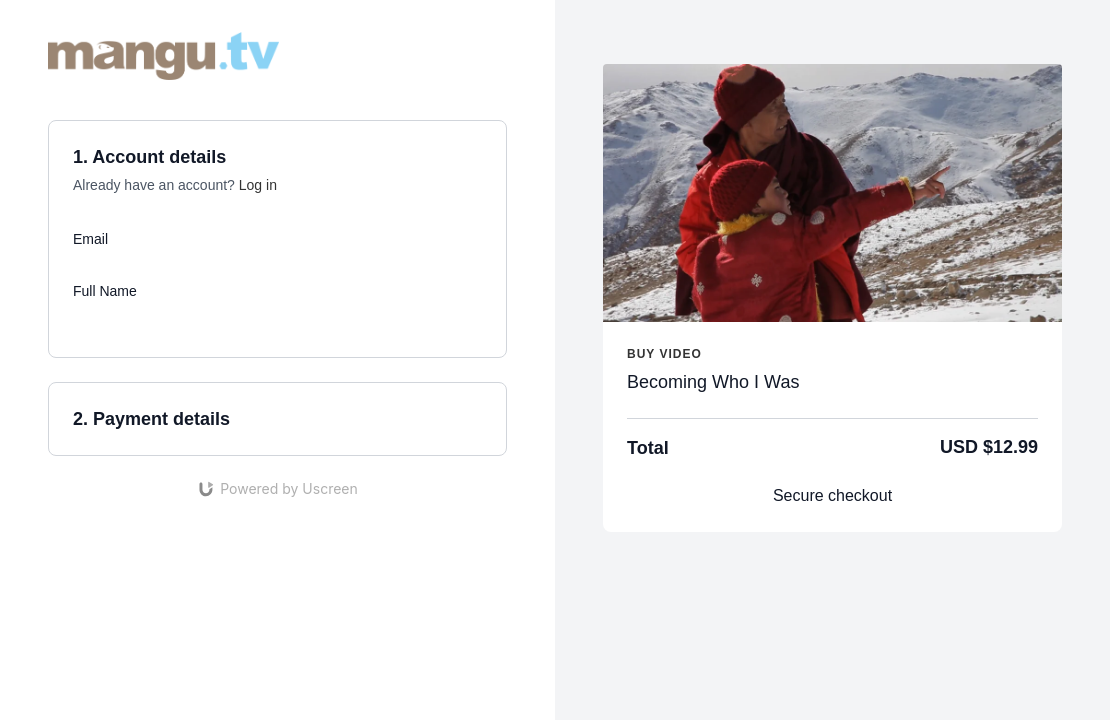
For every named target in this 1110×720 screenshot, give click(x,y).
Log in (258, 185)
